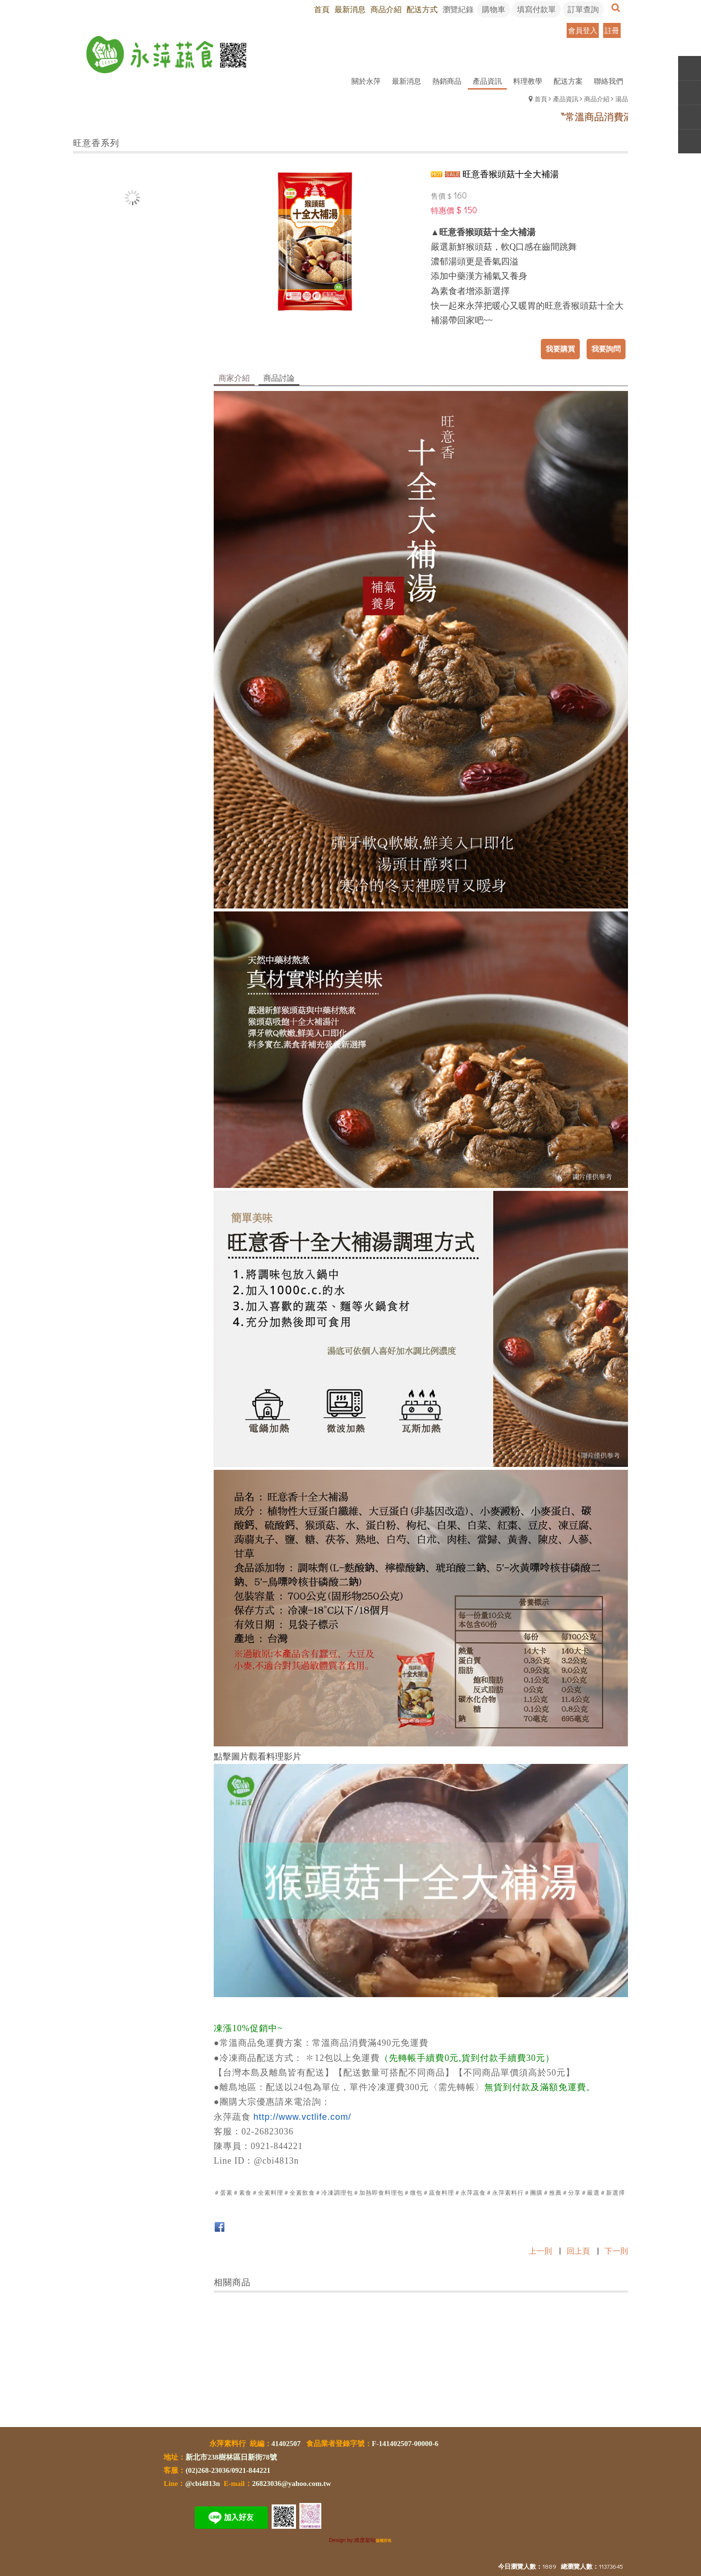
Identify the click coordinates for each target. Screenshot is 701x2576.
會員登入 (582, 30)
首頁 (541, 98)
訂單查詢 (583, 9)
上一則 (540, 2250)
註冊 (612, 30)
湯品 (621, 98)
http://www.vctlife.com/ (302, 2117)
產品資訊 (565, 98)
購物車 (493, 9)
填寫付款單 (536, 9)
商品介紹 (596, 98)
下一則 (616, 2250)
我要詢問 (606, 348)
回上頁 (578, 2250)
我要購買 (560, 348)
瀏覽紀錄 (458, 9)
